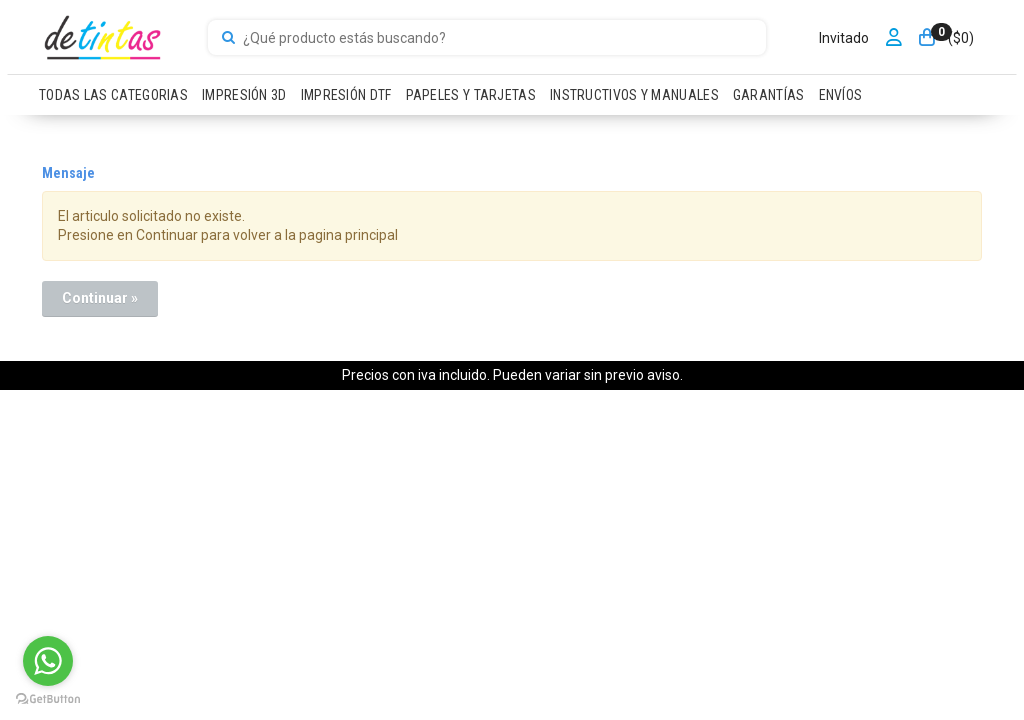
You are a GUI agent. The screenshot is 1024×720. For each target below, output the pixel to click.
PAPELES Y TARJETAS (471, 95)
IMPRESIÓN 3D (244, 95)
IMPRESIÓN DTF (346, 95)
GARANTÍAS (769, 95)
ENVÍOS (841, 95)
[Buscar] (228, 38)
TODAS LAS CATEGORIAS (113, 95)
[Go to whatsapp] (48, 661)
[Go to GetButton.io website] (48, 699)
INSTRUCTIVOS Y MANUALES (634, 95)
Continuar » (100, 298)
